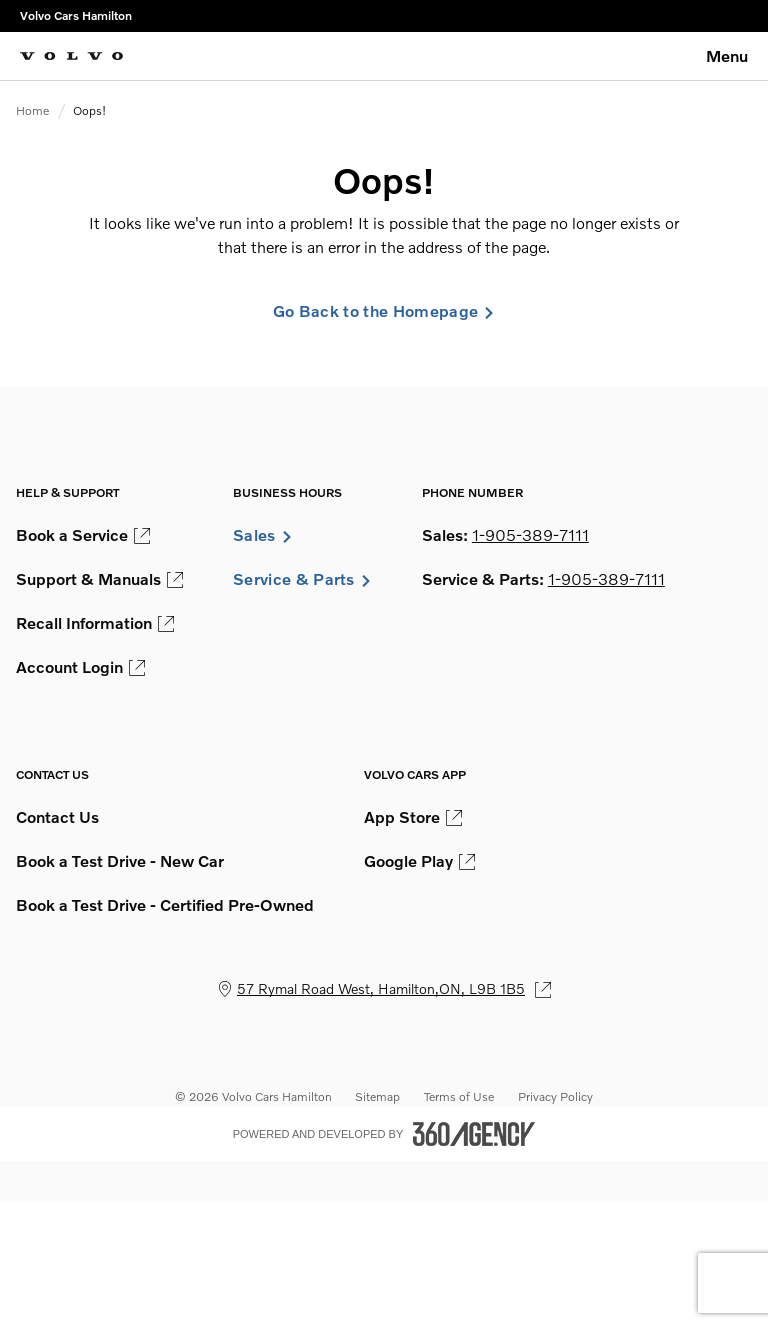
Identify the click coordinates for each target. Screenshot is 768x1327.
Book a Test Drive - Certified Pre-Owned (165, 905)
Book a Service (83, 535)
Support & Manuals (99, 579)
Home (32, 110)
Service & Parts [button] (302, 579)
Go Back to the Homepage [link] (384, 311)
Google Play (419, 861)
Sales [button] (263, 535)
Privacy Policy (555, 1096)
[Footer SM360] (474, 1134)
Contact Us (57, 817)
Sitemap (377, 1096)
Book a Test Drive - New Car (120, 861)
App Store (413, 817)
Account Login (80, 667)
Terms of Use (459, 1096)
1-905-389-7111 (530, 535)
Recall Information (95, 623)
